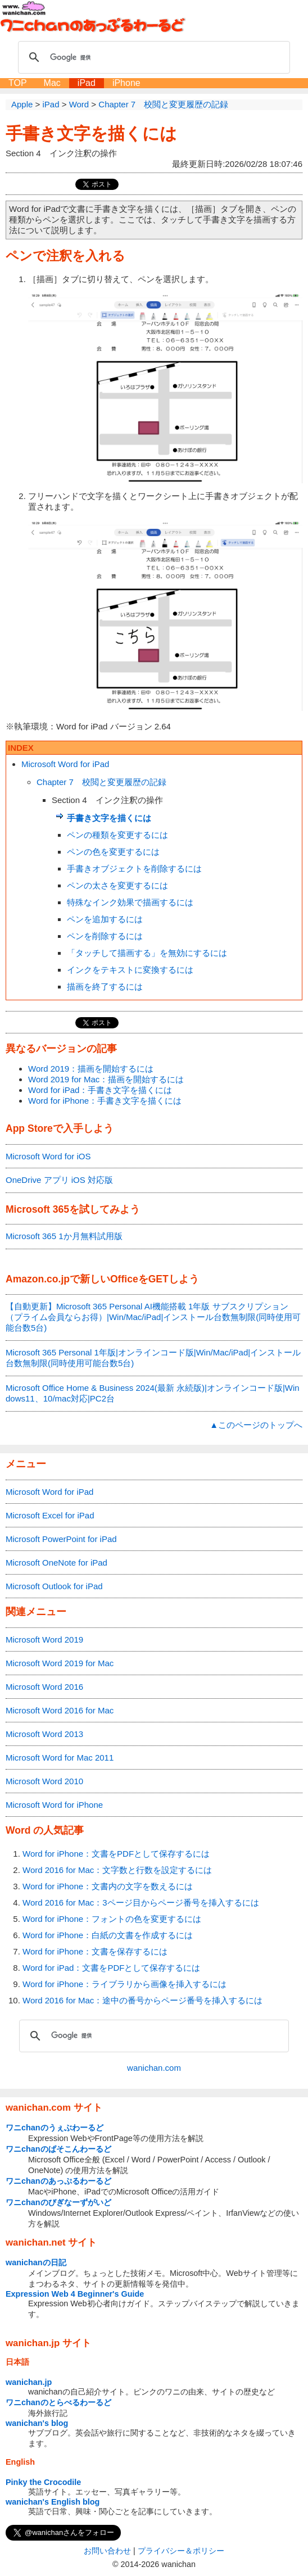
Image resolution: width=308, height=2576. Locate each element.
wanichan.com (154, 2067)
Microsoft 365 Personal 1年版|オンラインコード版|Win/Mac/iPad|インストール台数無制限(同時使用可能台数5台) (153, 1358)
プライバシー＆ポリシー (181, 2550)
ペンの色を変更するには (113, 851)
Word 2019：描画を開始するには (90, 1068)
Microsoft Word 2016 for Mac (60, 1710)
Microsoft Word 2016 (44, 1686)
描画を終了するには (105, 986)
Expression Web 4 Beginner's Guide (75, 2293)
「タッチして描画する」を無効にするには (147, 953)
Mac (52, 83)
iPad (87, 83)
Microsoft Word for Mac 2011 (60, 1757)
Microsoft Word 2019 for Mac (60, 1663)
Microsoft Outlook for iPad (54, 1586)
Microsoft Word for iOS (48, 1156)
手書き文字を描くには (91, 133)
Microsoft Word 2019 (44, 1639)
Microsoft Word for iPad (65, 764)
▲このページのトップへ (256, 1425)
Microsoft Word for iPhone (54, 1804)
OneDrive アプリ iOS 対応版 (59, 1180)
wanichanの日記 (36, 2262)
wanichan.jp (29, 2382)
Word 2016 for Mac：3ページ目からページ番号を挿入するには (140, 1902)
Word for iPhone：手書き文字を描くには (105, 1100)
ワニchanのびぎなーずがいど (58, 2202)
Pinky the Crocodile (43, 2482)
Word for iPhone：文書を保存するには (94, 1951)
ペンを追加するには (105, 919)
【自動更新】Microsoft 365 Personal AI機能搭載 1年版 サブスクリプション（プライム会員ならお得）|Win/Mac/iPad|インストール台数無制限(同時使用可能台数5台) (153, 1316)
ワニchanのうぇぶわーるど (54, 2127)
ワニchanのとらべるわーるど (58, 2402)
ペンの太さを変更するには (117, 885)
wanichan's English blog (52, 2501)
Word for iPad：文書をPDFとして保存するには (111, 1967)
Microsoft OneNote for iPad (56, 1562)
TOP (17, 83)
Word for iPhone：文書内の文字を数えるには (107, 1886)
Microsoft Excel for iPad (50, 1515)
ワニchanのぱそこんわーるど (58, 2148)
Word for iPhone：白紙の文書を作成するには (107, 1935)
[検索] (152, 57)
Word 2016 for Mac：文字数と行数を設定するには (117, 1870)
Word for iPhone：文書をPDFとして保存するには (116, 1853)
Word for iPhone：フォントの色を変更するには (111, 1919)
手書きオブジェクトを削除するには (134, 868)
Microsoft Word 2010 (44, 1781)
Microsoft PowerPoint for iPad (61, 1539)
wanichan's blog (37, 2423)
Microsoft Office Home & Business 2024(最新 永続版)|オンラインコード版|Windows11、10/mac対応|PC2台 (153, 1393)
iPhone (126, 83)
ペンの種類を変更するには (117, 835)
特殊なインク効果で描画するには (130, 902)
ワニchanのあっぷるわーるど (58, 2180)
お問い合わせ (107, 2550)
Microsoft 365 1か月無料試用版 (64, 1236)
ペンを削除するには (105, 936)
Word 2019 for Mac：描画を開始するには (106, 1079)
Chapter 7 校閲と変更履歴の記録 (101, 782)
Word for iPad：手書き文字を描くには (100, 1090)
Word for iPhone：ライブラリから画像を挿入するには (124, 1984)
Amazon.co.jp (38, 1279)
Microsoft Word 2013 (44, 1734)
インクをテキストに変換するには (130, 969)
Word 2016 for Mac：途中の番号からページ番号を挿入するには (142, 2000)
